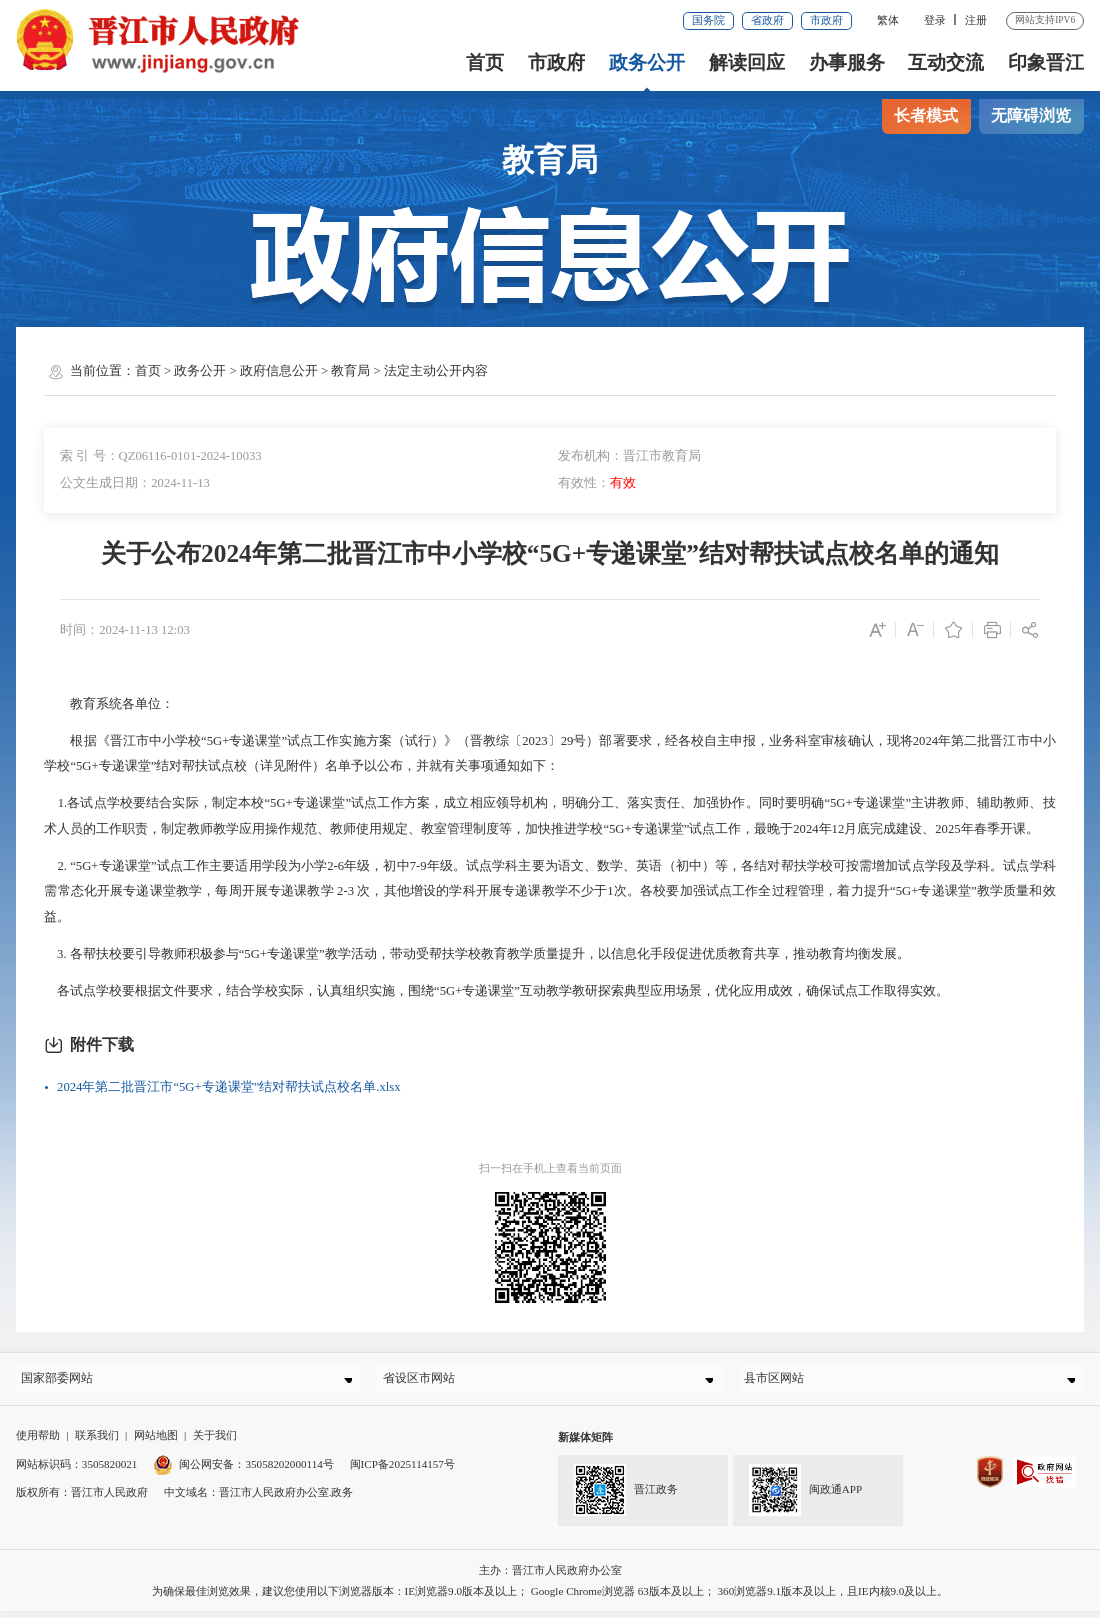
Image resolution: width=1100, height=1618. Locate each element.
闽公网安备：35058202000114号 (243, 1471)
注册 (976, 20)
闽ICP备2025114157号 (402, 1471)
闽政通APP (805, 1497)
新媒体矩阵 (585, 1445)
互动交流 (946, 62)
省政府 (767, 20)
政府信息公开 (279, 371)
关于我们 (215, 1443)
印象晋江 (1046, 62)
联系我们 (97, 1443)
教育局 (350, 371)
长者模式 (926, 115)
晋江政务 (626, 1497)
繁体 (888, 20)
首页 (485, 62)
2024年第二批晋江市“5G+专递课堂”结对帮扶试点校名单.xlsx (229, 1087)
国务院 (708, 20)
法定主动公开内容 (436, 371)
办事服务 (847, 62)
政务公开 (647, 62)
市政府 (826, 20)
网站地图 (156, 1443)
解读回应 (747, 62)
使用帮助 (38, 1443)
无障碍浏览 (1031, 115)
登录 (935, 20)
